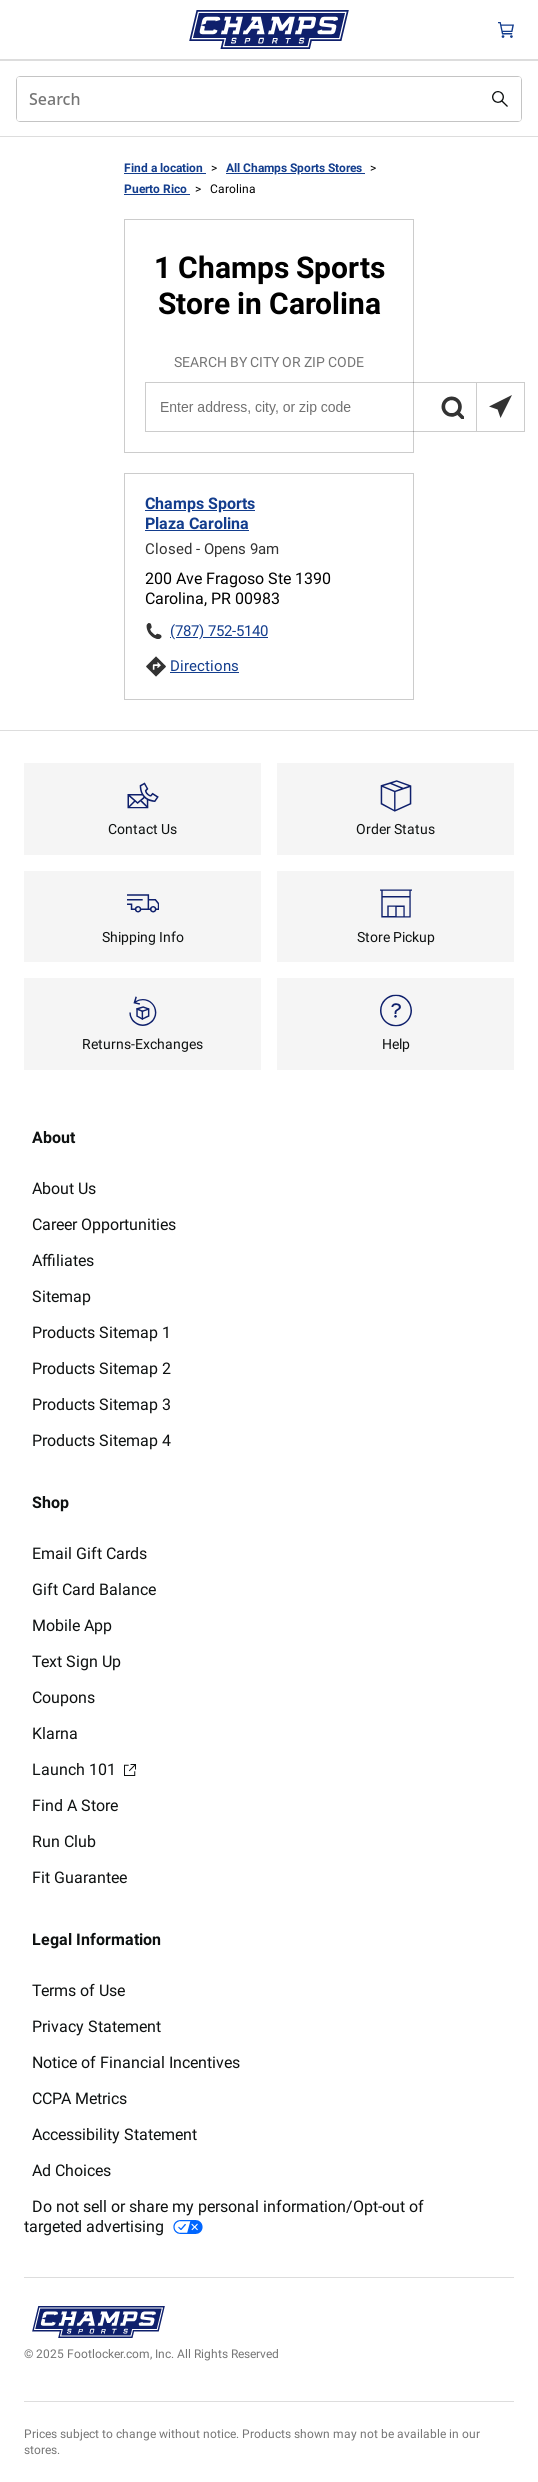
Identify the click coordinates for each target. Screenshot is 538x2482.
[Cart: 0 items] (506, 29)
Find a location (165, 168)
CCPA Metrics (79, 2098)
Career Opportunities (104, 1224)
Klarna (55, 1733)
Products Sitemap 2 (101, 1368)
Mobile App (72, 1625)
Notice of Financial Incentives (136, 2062)
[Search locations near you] (500, 407)
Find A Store (75, 1805)
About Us (64, 1188)
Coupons (63, 1697)
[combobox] (269, 99)
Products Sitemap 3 (101, 1404)
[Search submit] (500, 99)
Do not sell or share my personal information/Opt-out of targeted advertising (224, 2216)
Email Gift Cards (89, 1553)
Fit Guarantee (79, 1877)
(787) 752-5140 (219, 631)
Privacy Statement (96, 2026)
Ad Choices (71, 2170)
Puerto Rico (157, 189)
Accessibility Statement (114, 2134)
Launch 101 (84, 1769)
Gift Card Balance (94, 1589)
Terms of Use (78, 1990)
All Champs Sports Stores (295, 168)
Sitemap (61, 1296)
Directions (204, 666)
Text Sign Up (76, 1661)
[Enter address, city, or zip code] (334, 407)
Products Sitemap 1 (101, 1332)
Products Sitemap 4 (101, 1440)
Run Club (64, 1841)
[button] (452, 407)
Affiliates (63, 1260)
